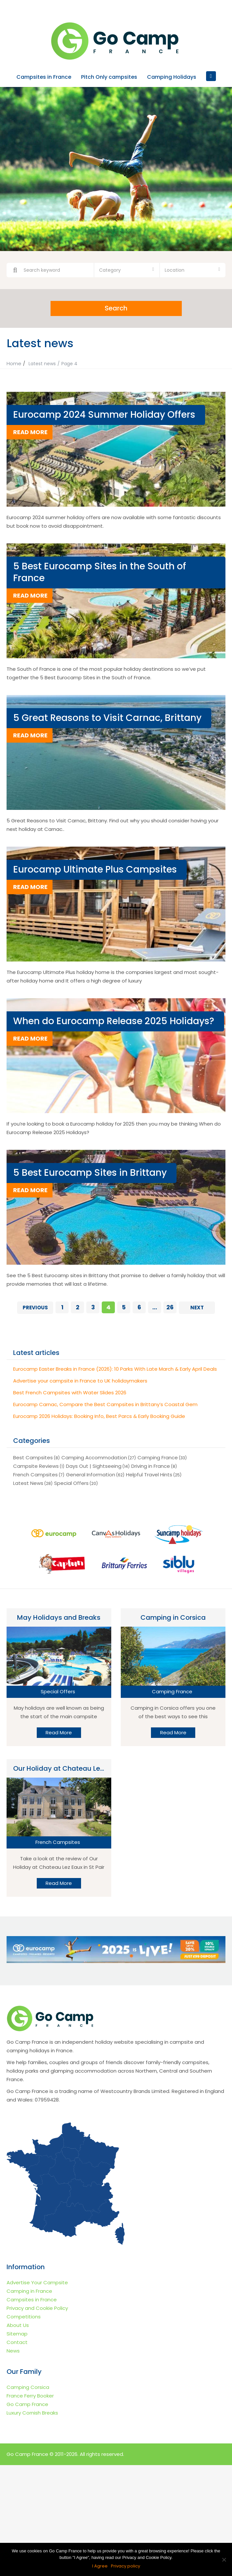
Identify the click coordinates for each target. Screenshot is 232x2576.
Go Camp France (27, 2403)
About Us (18, 2324)
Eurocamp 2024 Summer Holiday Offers (104, 414)
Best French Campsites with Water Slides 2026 (69, 1392)
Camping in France (29, 2290)
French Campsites (35, 1474)
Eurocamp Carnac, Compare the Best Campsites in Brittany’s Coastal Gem (105, 1404)
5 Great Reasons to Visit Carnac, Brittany (107, 717)
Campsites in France (43, 77)
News (13, 2350)
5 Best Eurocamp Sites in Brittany (90, 1172)
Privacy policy (125, 2566)
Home (14, 363)
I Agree (100, 2566)
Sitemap (17, 2333)
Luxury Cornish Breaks (32, 2412)
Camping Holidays (171, 77)
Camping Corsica (28, 2386)
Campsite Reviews (36, 1466)
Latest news (42, 363)
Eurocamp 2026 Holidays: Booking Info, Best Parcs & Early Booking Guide (99, 1416)
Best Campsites (33, 1457)
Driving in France (150, 1466)
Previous (35, 1307)
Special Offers (71, 1483)
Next (197, 1307)
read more (30, 432)
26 (170, 1307)
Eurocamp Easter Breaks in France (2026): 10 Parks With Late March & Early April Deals (115, 1368)
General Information (90, 1474)
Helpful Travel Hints (149, 1474)
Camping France (157, 1457)
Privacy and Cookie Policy (37, 2307)
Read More (59, 1732)
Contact (17, 2341)
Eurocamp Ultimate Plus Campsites (95, 869)
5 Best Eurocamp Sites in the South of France (99, 572)
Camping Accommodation (94, 1457)
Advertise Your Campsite (37, 2282)
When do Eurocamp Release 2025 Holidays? (113, 1021)
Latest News (28, 1483)
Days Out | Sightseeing (93, 1466)
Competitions (24, 2316)
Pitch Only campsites (109, 77)
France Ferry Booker (30, 2395)
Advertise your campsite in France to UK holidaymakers (80, 1380)
